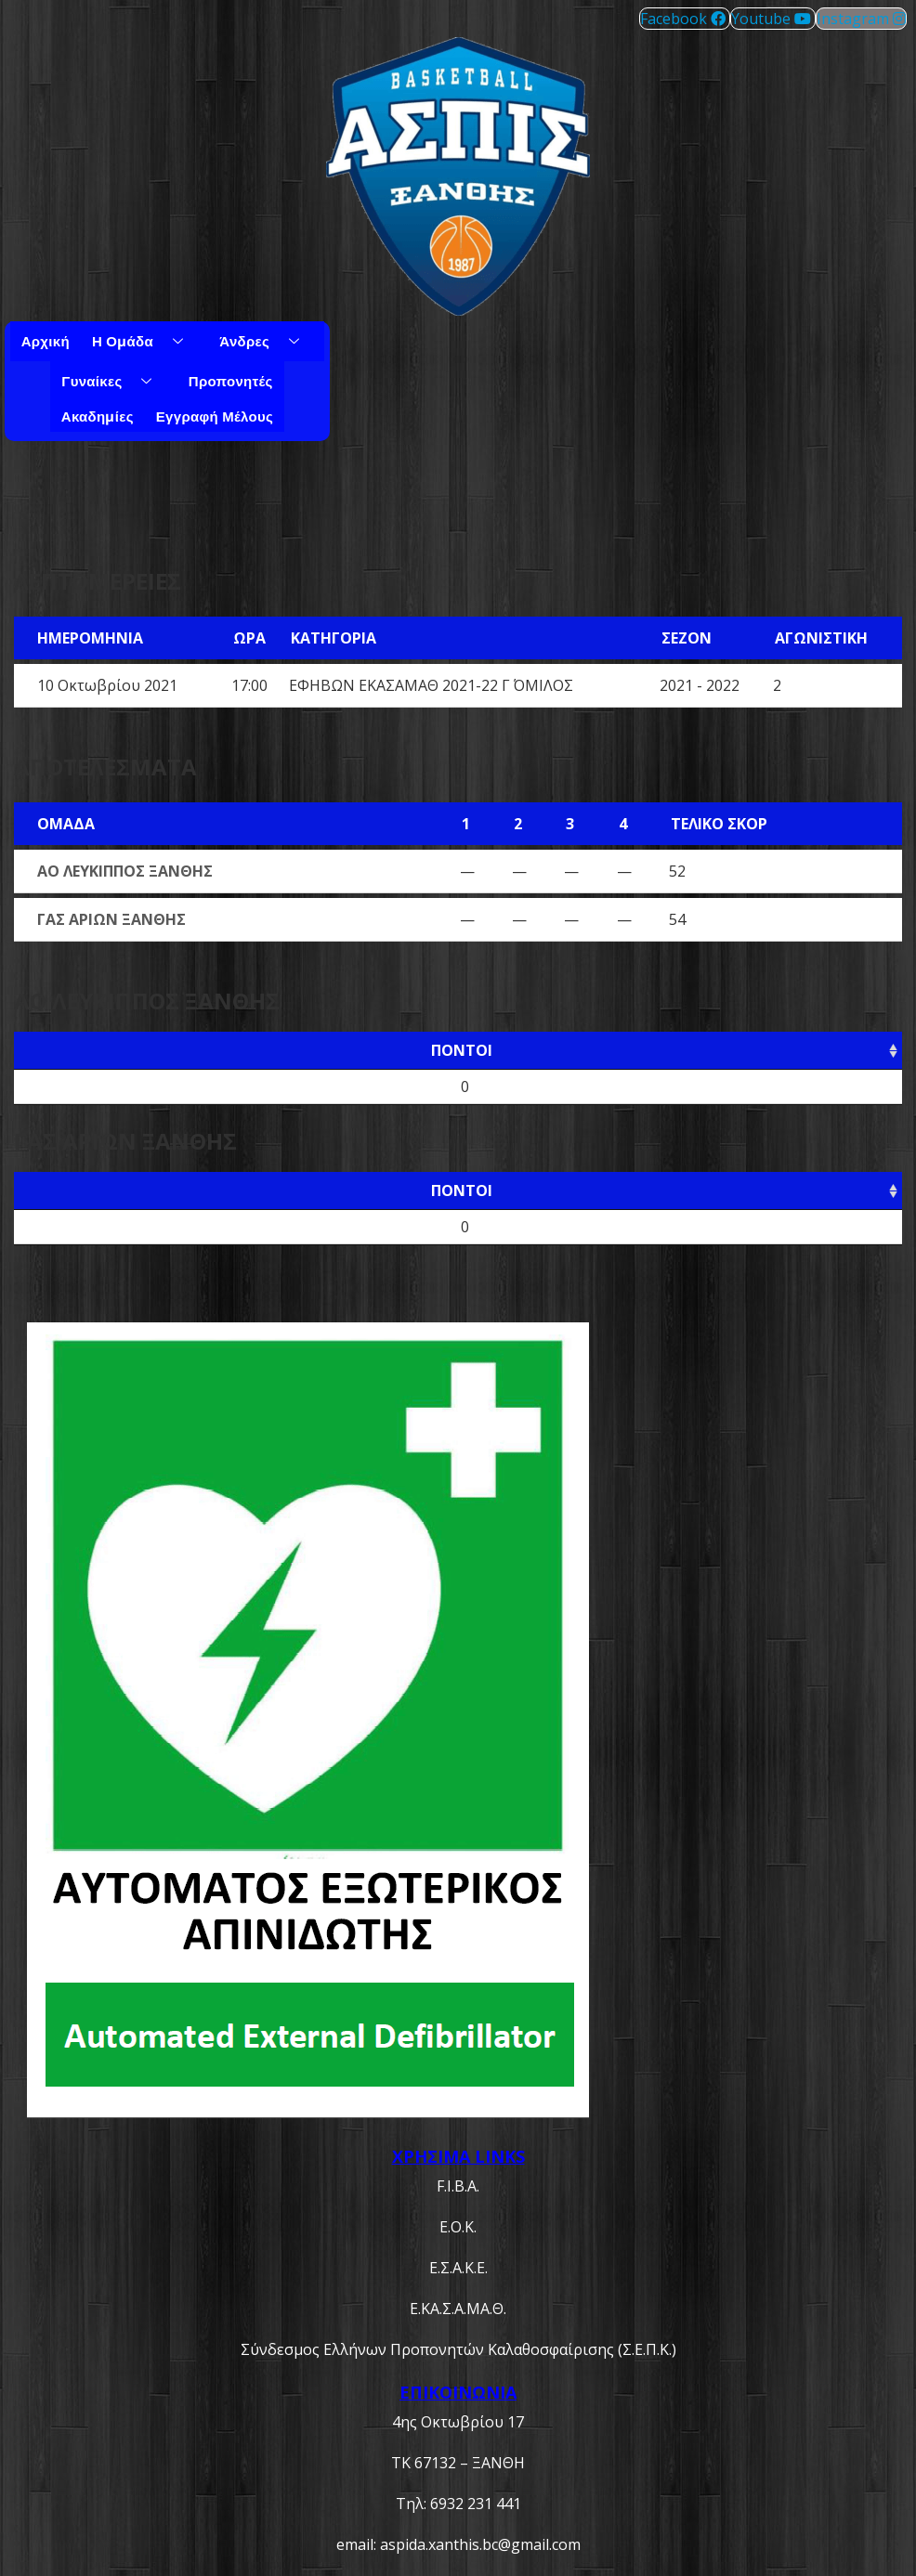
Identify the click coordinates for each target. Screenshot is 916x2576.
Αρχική (45, 341)
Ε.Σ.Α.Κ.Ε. (458, 2267)
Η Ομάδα (144, 341)
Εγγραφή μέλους (214, 416)
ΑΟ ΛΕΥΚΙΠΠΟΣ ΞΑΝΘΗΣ (125, 871)
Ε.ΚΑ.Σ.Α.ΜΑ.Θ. (458, 2308)
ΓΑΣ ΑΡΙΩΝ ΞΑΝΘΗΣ (111, 919)
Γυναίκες (113, 380)
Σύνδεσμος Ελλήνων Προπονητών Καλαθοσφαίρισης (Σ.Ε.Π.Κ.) (458, 2349)
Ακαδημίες (97, 416)
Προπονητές (231, 380)
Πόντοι (461, 1050)
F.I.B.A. (458, 2186)
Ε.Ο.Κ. (458, 2227)
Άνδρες (266, 341)
